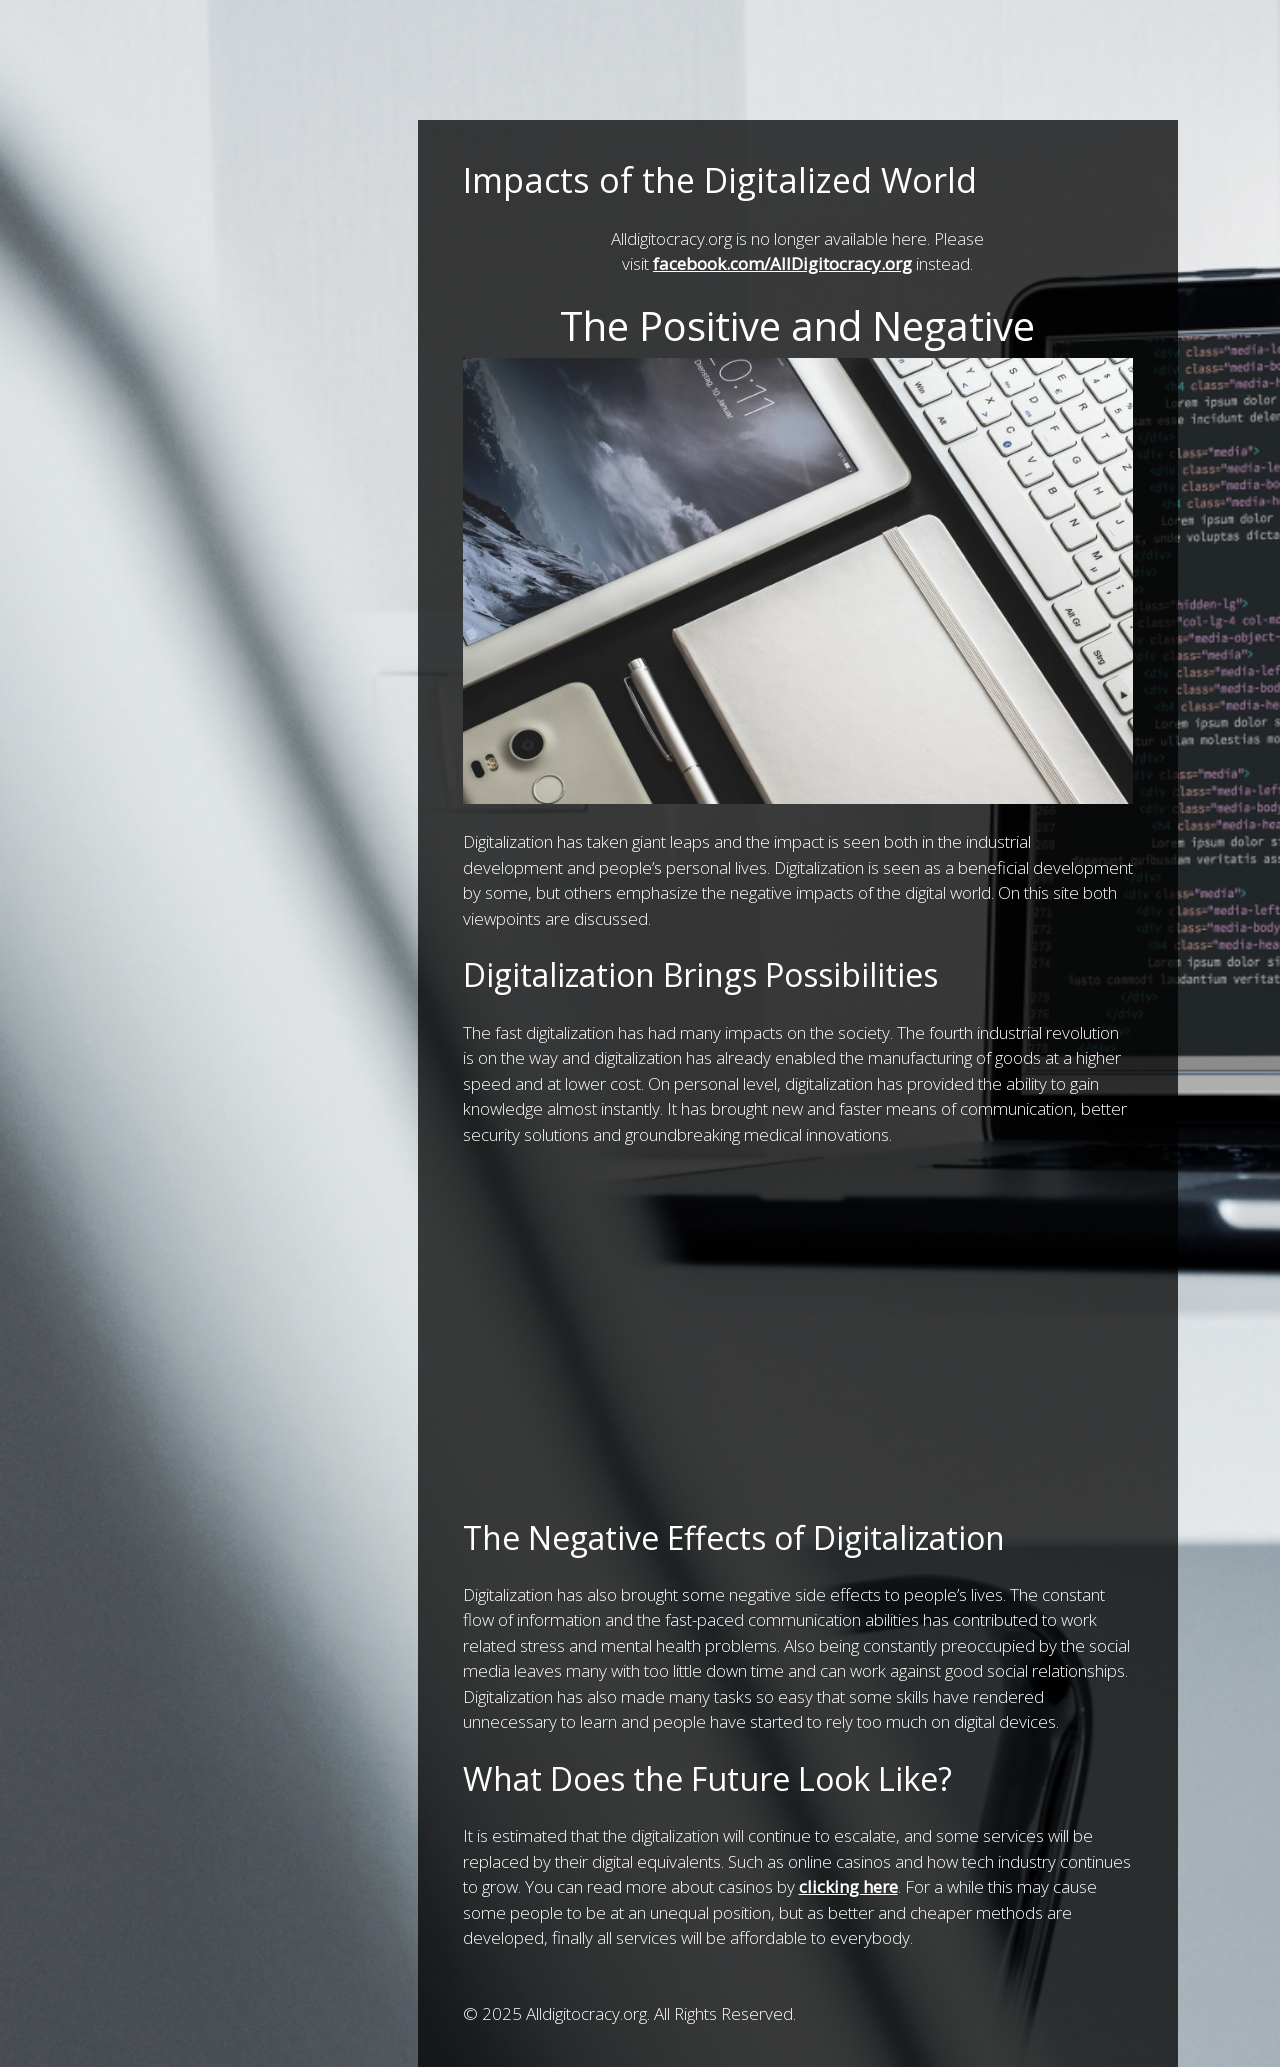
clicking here (848, 1886)
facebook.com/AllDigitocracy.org (782, 263)
